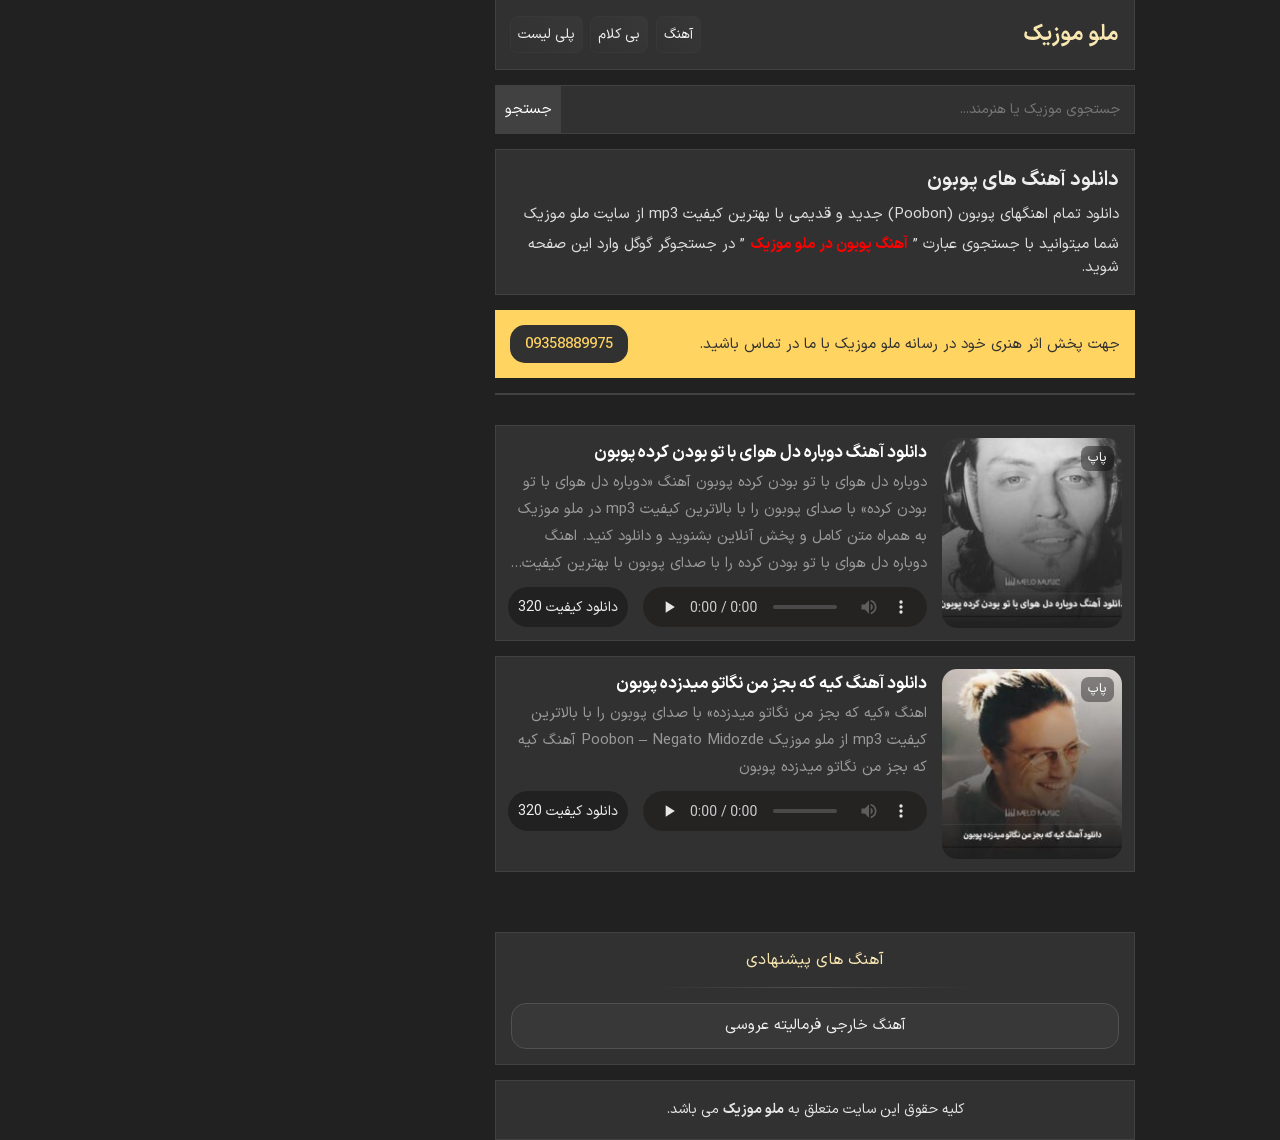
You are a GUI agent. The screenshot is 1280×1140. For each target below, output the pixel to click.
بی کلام (444, 34)
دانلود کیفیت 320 (393, 607)
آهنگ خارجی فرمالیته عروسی (640, 1025)
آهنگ (503, 34)
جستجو (353, 109)
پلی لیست (371, 34)
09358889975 (394, 344)
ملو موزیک (896, 34)
